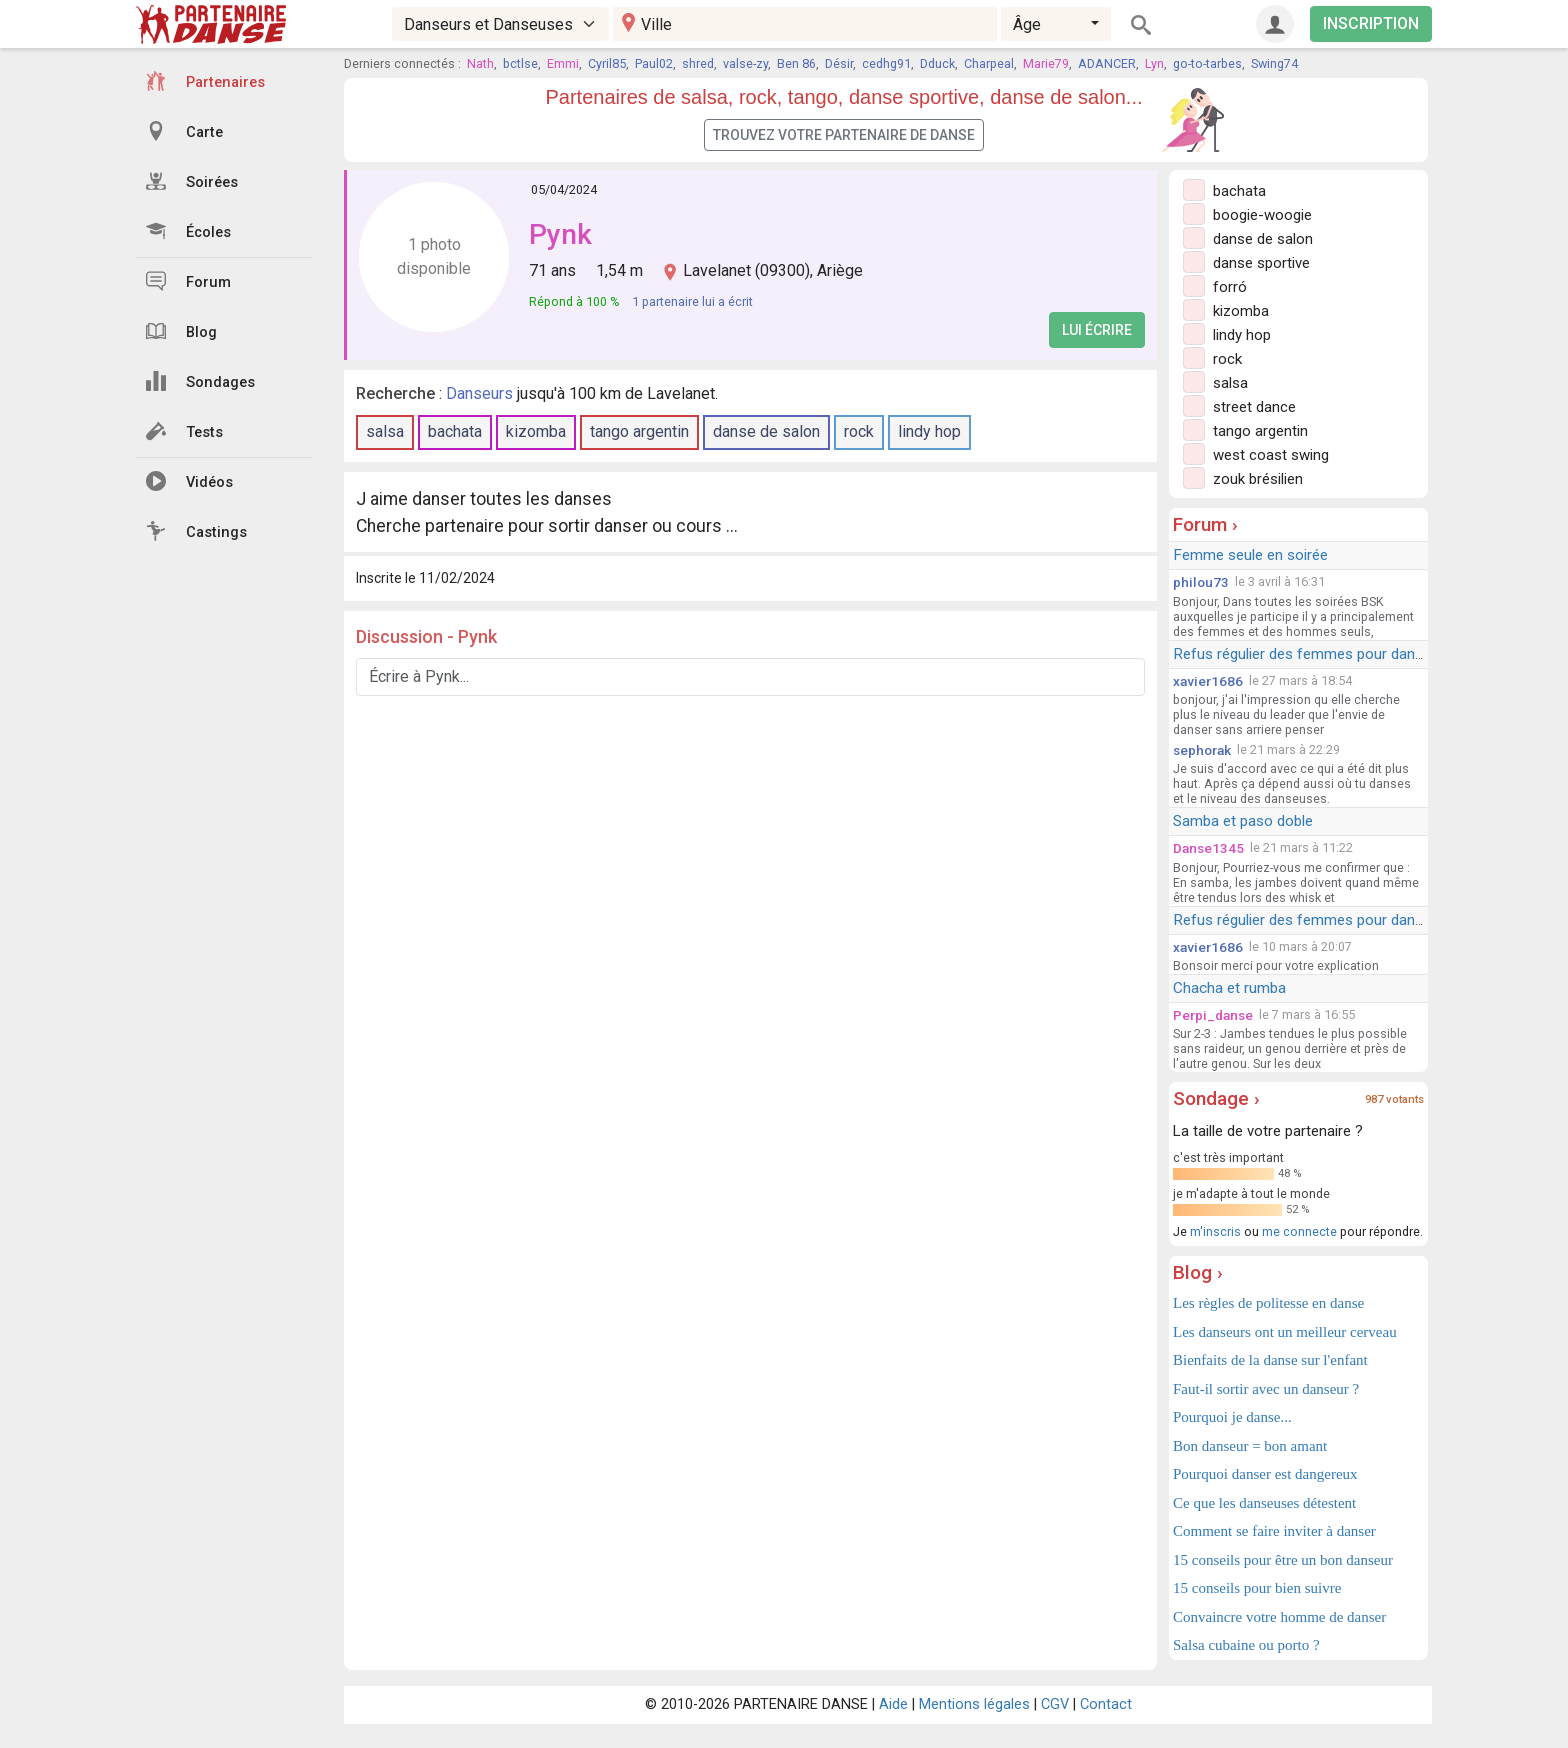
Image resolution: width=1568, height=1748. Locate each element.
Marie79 (1046, 63)
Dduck (937, 63)
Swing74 (1274, 63)
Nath (480, 63)
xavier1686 (1208, 681)
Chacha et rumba (1229, 988)
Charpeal (989, 63)
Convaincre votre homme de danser (1279, 1617)
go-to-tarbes (1207, 63)
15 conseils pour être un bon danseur (1283, 1560)
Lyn (1154, 63)
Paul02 (654, 63)
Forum (188, 281)
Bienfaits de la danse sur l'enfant (1270, 1360)
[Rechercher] (1141, 24)
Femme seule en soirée (1250, 555)
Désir (839, 63)
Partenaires (205, 81)
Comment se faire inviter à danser (1274, 1531)
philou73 (1201, 582)
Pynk (560, 234)
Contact (1106, 1704)
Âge (1027, 24)
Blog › (1198, 1272)
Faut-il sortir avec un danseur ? (1266, 1389)
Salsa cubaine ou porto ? (1246, 1645)
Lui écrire (1097, 330)
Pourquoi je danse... (1232, 1417)
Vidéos (189, 481)
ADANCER (1107, 63)
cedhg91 (886, 63)
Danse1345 (1208, 848)
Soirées (192, 181)
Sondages (200, 381)
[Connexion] (1275, 24)
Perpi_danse (1213, 1015)
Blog (181, 331)
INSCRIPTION (1371, 23)
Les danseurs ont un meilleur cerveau (1285, 1332)
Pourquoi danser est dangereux (1265, 1474)
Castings (196, 531)
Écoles (188, 231)
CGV (1055, 1704)
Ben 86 (796, 63)
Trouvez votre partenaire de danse (844, 135)
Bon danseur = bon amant (1250, 1446)
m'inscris (1215, 1231)
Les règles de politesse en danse (1268, 1303)
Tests (184, 431)
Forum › (1205, 524)
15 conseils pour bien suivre (1257, 1588)
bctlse (520, 63)
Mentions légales (974, 1704)
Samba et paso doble (1243, 821)
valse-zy (745, 63)
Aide (893, 1704)
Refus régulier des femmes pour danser (1304, 654)
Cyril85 (607, 63)
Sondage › (1216, 1098)
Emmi (563, 63)
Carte (184, 131)
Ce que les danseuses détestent (1264, 1503)
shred (698, 63)
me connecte (1299, 1231)
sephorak (1202, 750)
